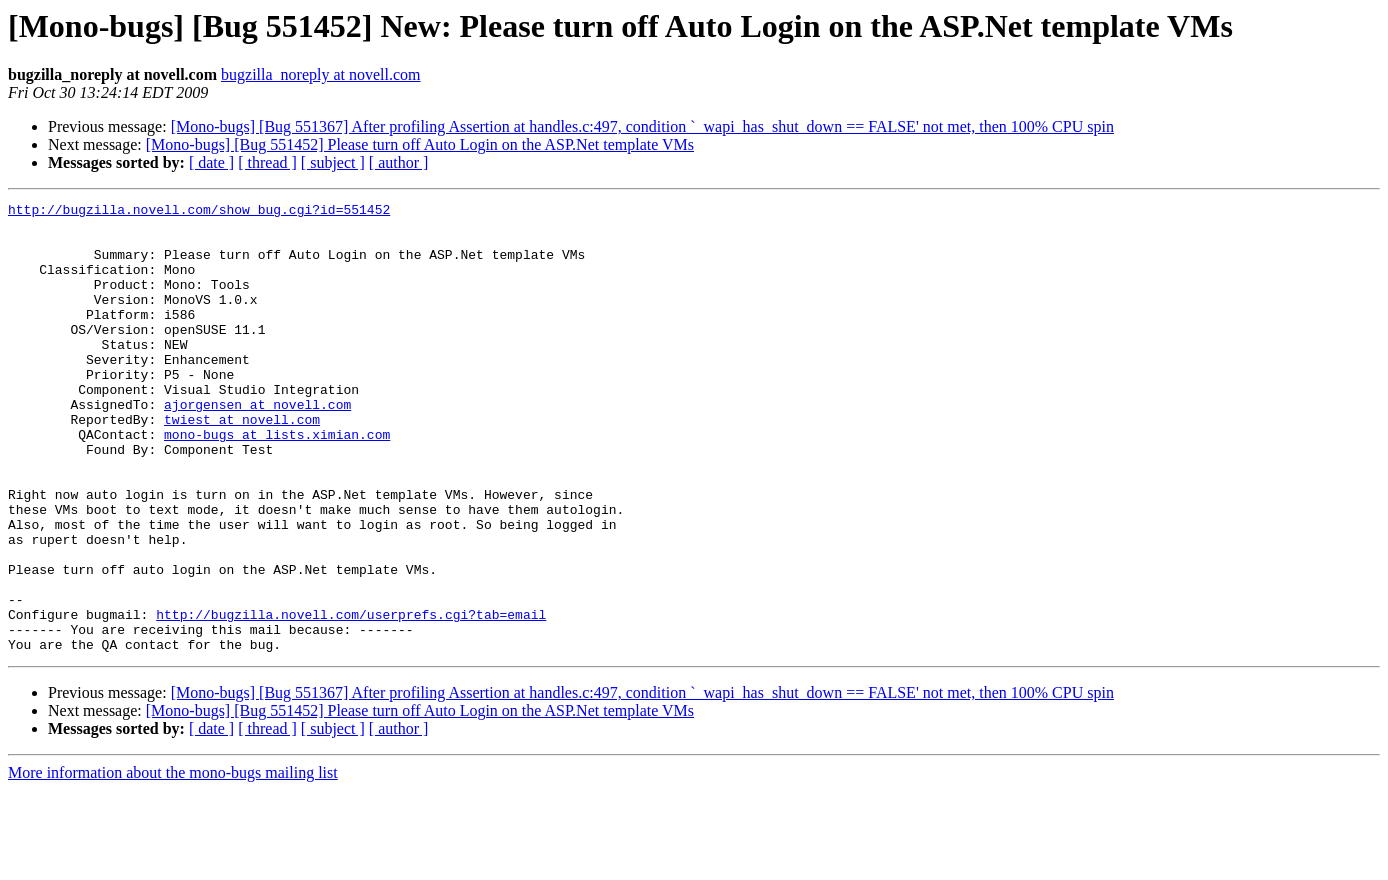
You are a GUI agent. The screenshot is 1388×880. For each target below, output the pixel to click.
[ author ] (399, 162)
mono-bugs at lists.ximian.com (277, 482)
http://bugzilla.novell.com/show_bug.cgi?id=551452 (199, 212)
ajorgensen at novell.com (257, 446)
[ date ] (211, 162)
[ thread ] (267, 162)
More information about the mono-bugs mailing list (173, 862)
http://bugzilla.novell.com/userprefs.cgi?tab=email (351, 698)
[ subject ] (333, 162)
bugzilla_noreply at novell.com (321, 74)
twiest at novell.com (242, 464)
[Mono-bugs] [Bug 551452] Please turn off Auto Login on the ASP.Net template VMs (420, 144)
